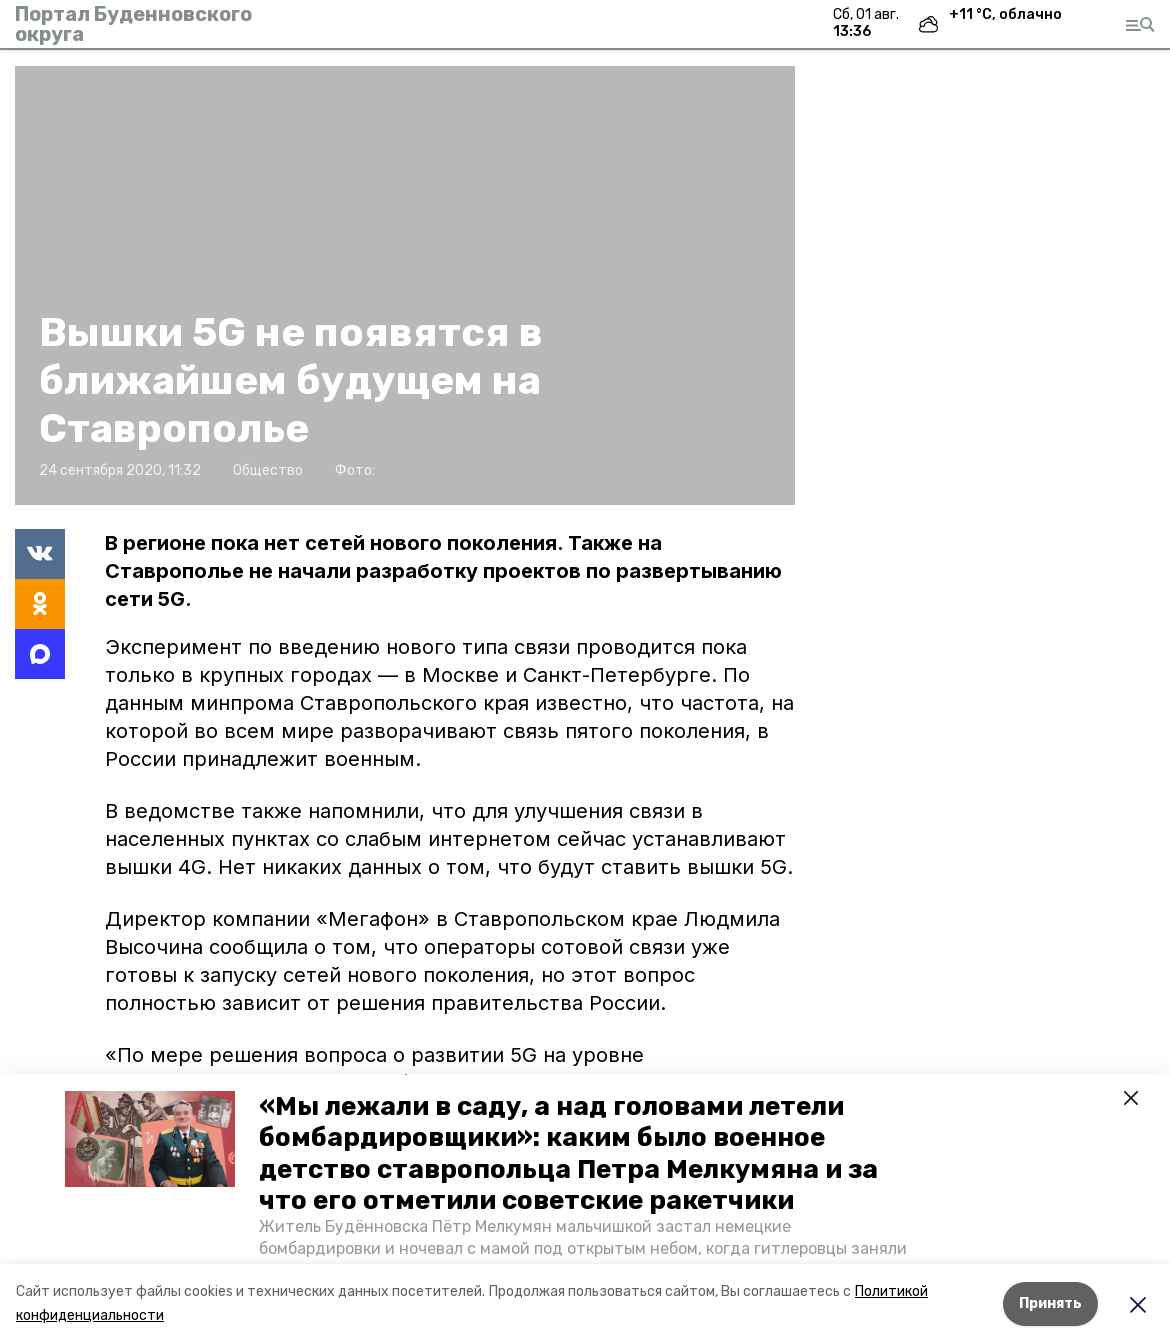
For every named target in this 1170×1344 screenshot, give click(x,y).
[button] (150, 1139)
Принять (1050, 1303)
